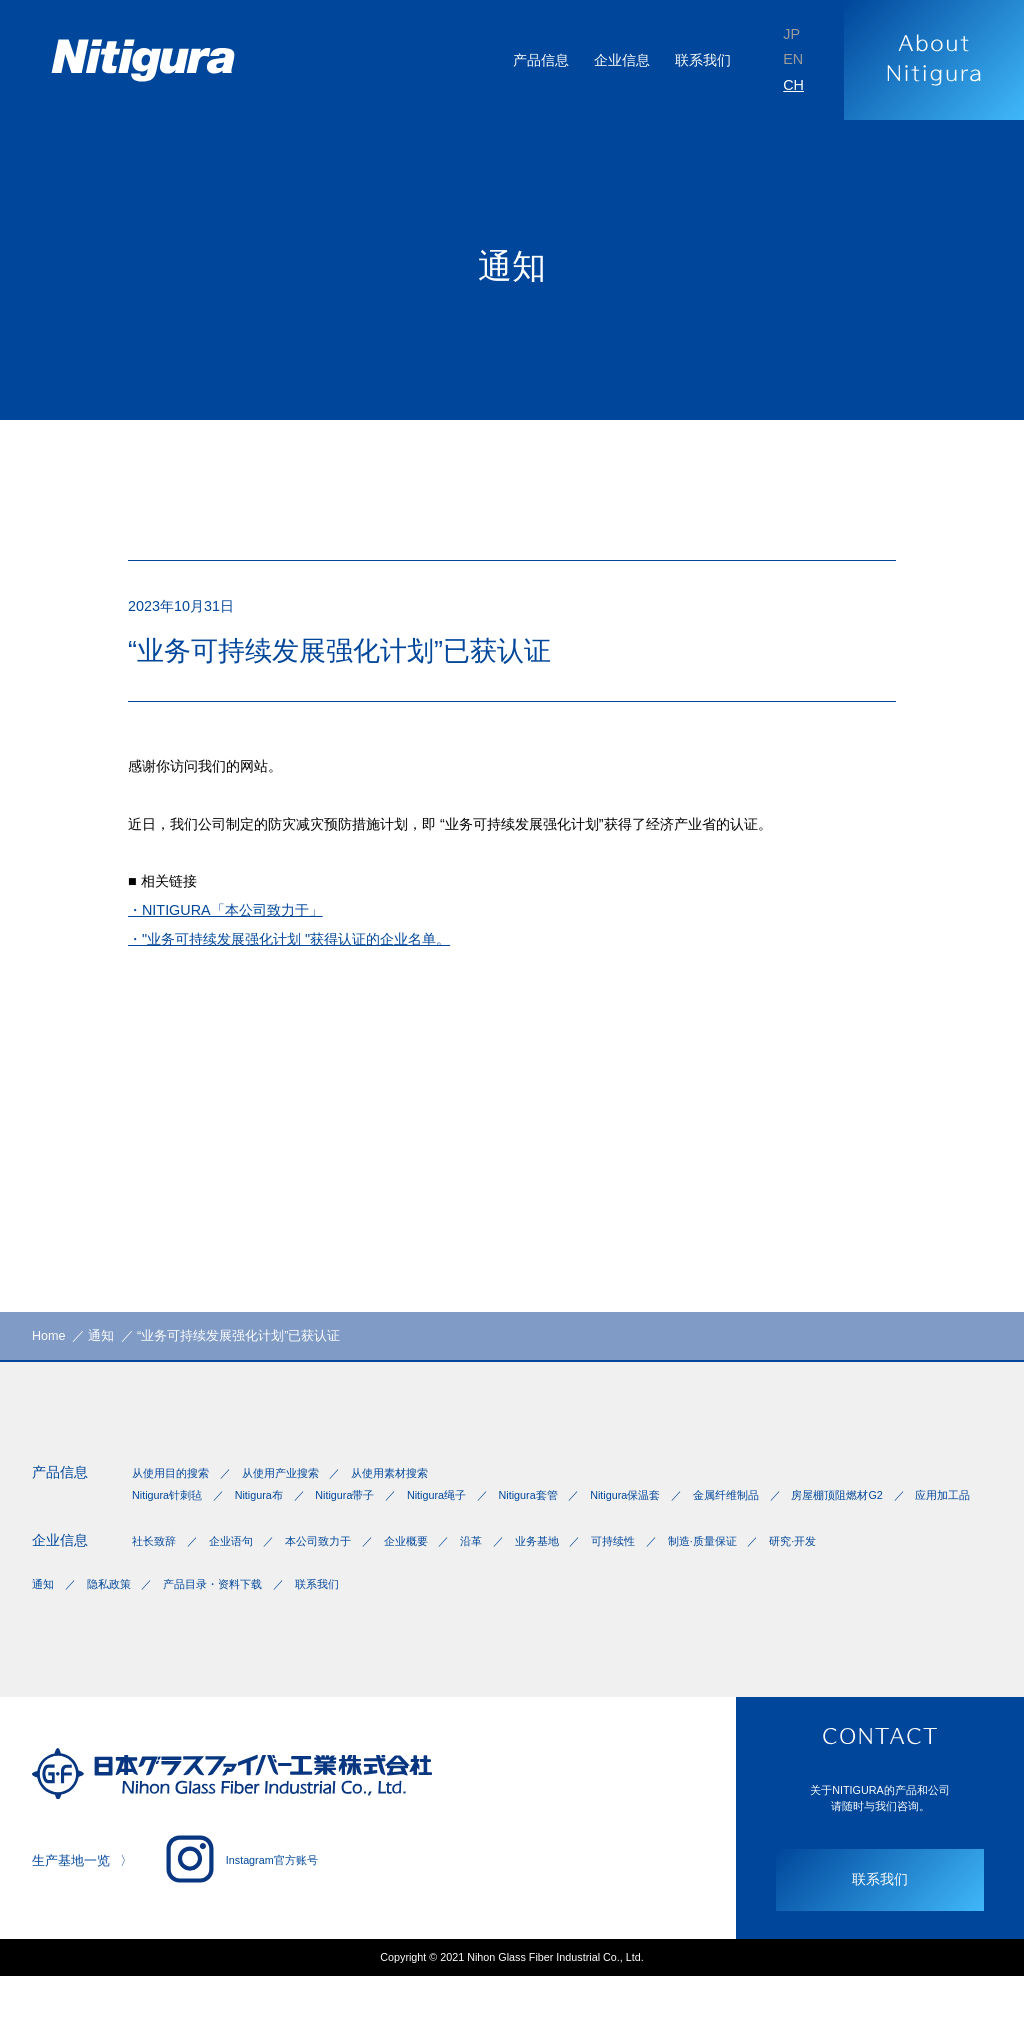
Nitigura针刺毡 (170, 1509)
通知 (44, 1627)
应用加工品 (298, 1527)
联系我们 (696, 59)
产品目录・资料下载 (230, 1627)
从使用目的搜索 (174, 1485)
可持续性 (660, 1579)
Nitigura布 (271, 1509)
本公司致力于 (336, 1579)
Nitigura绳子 (468, 1509)
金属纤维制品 (788, 1509)
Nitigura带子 (367, 1509)
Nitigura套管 (569, 1509)
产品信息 (64, 1483)
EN (792, 59)
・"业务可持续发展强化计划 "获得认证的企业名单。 (312, 964)
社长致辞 (156, 1579)
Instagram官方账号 (254, 1905)
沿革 (504, 1579)
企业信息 (64, 1577)
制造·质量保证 (757, 1579)
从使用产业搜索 (294, 1485)
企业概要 (432, 1579)
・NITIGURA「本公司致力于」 (238, 932)
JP (790, 31)
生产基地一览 (74, 1907)
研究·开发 (856, 1579)
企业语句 (240, 1579)
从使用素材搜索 (414, 1485)
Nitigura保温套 (677, 1509)
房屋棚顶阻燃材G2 (182, 1527)
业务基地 (576, 1579)
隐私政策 (116, 1627)
